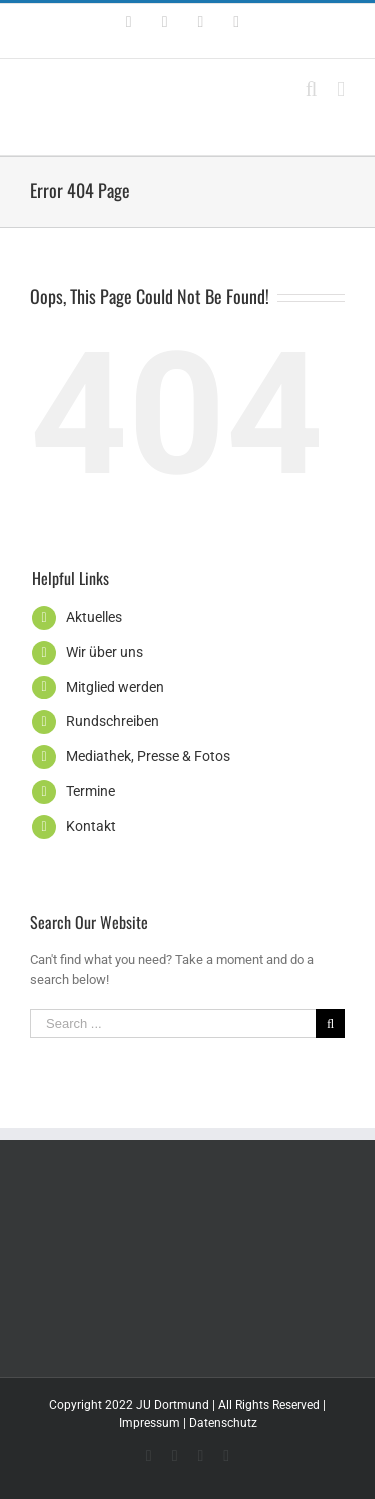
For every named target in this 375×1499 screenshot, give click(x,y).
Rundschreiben (112, 721)
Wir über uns (104, 652)
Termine (90, 791)
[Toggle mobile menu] (341, 89)
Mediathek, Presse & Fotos (148, 756)
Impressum (149, 1423)
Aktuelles (94, 617)
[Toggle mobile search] (312, 89)
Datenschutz (223, 1423)
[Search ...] (173, 1023)
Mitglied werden (115, 687)
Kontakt (91, 826)
